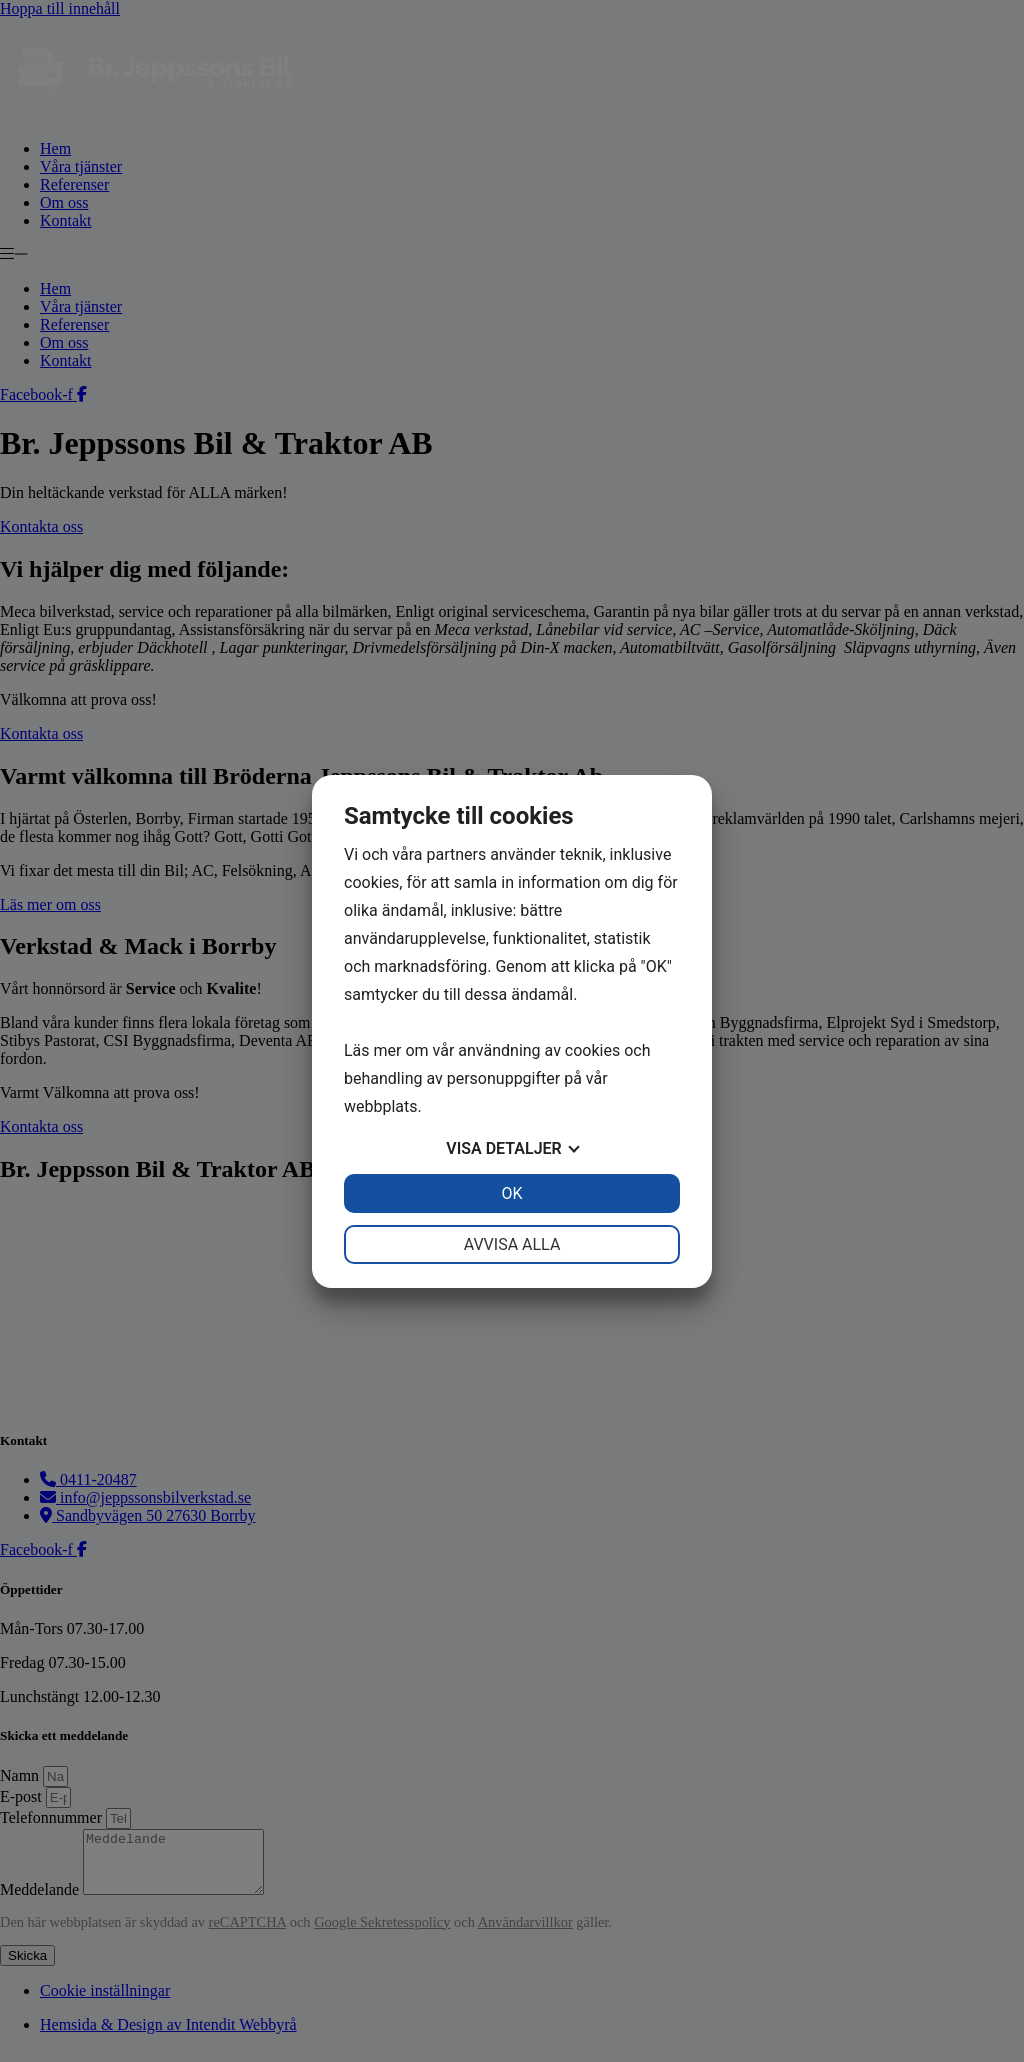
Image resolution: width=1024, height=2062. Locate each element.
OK (511, 1193)
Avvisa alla (512, 1244)
